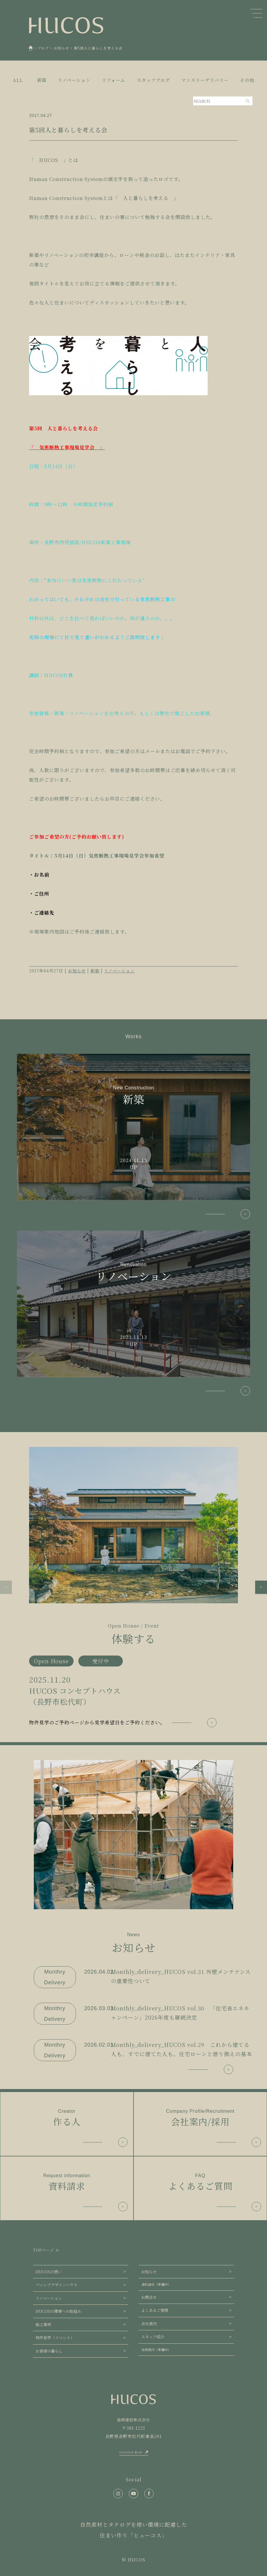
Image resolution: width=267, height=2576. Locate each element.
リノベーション (119, 971)
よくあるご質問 (154, 2310)
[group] (133, 1587)
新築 (94, 971)
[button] (6, 1587)
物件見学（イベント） (55, 2337)
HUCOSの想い (49, 2272)
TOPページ (43, 2250)
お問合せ (149, 2297)
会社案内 (149, 2323)
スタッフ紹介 (152, 2336)
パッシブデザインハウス (56, 2285)
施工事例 (43, 2324)
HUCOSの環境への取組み (58, 2311)
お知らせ (77, 971)
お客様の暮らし (49, 2351)
